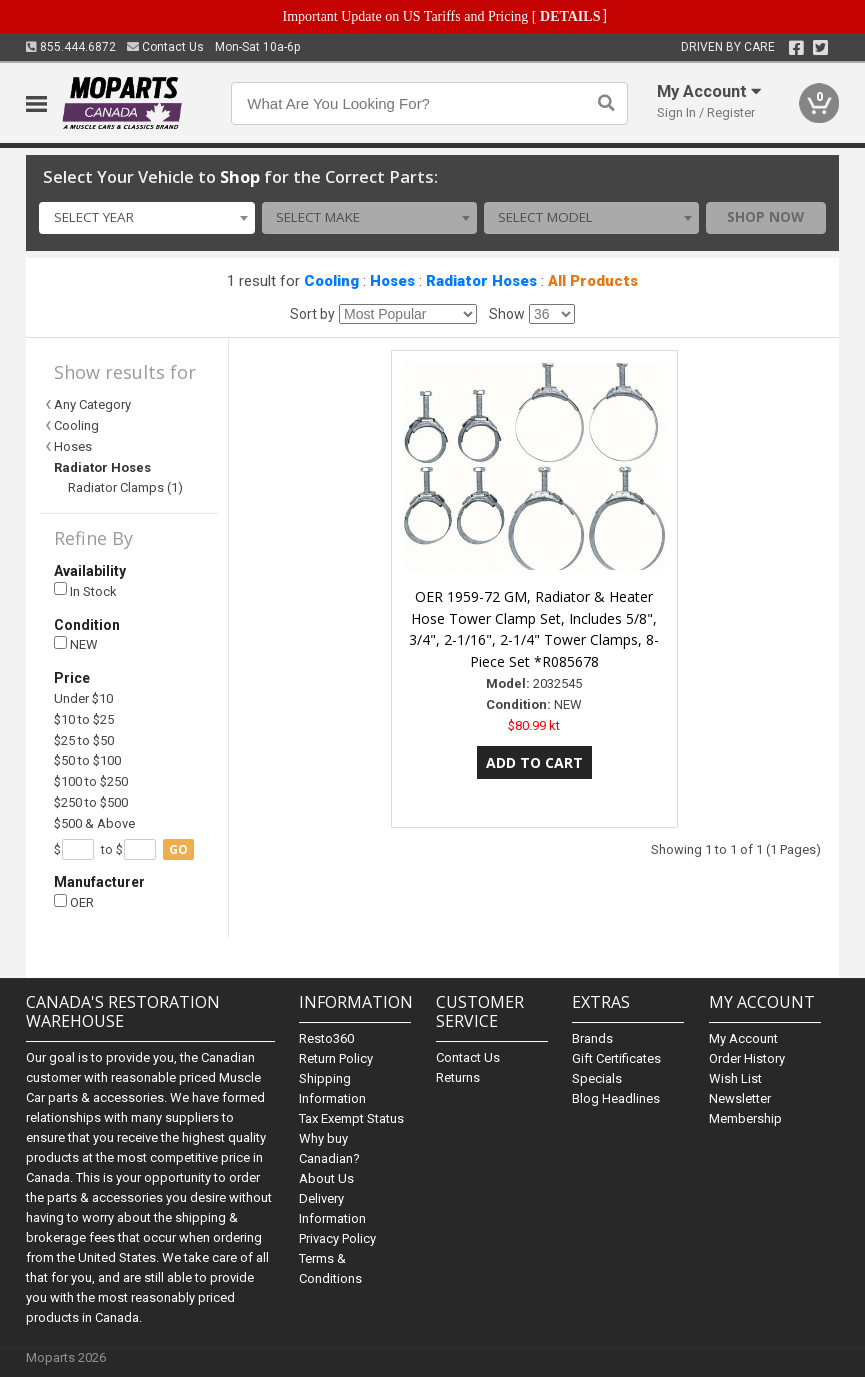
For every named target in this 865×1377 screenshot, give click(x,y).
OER (74, 902)
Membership (745, 1118)
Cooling (331, 281)
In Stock (85, 590)
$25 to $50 (84, 740)
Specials (597, 1078)
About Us (326, 1178)
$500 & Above (94, 823)
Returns (458, 1077)
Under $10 (83, 698)
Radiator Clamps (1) (125, 487)
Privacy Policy (337, 1238)
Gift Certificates (616, 1058)
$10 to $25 (84, 719)
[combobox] (147, 218)
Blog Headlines (616, 1098)
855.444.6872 (71, 47)
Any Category (92, 404)
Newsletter (740, 1098)
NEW (76, 644)
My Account (743, 1038)
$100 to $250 (91, 781)
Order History (747, 1058)
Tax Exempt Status (351, 1118)
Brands (592, 1038)
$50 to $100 (87, 760)
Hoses (392, 281)
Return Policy (336, 1058)
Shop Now (765, 217)
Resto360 (326, 1038)
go (178, 849)
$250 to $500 (91, 802)
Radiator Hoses (481, 281)
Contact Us (165, 47)
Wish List (735, 1078)
